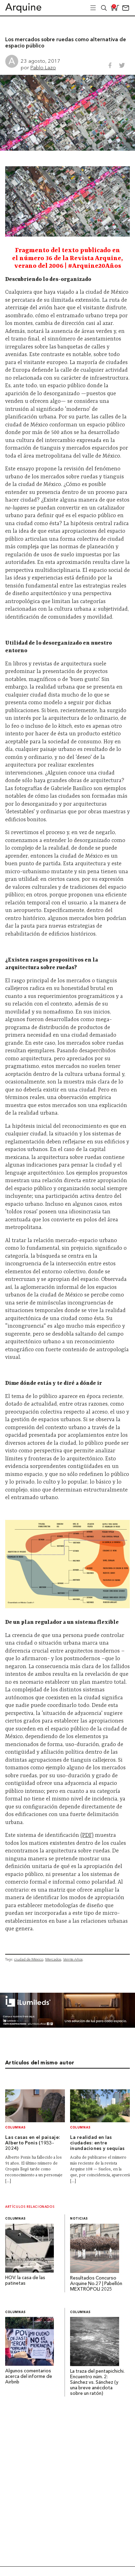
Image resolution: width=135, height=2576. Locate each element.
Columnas (15, 2127)
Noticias (79, 2218)
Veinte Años (73, 1959)
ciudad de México (28, 1959)
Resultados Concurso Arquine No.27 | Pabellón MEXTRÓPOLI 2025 (96, 2284)
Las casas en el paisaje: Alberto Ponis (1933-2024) (32, 2143)
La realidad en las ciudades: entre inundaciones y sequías (97, 2143)
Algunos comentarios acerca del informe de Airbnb (28, 2376)
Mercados (53, 1959)
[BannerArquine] (67, 2025)
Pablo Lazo (43, 67)
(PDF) (87, 1835)
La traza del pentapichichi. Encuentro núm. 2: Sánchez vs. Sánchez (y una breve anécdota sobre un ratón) (97, 2382)
